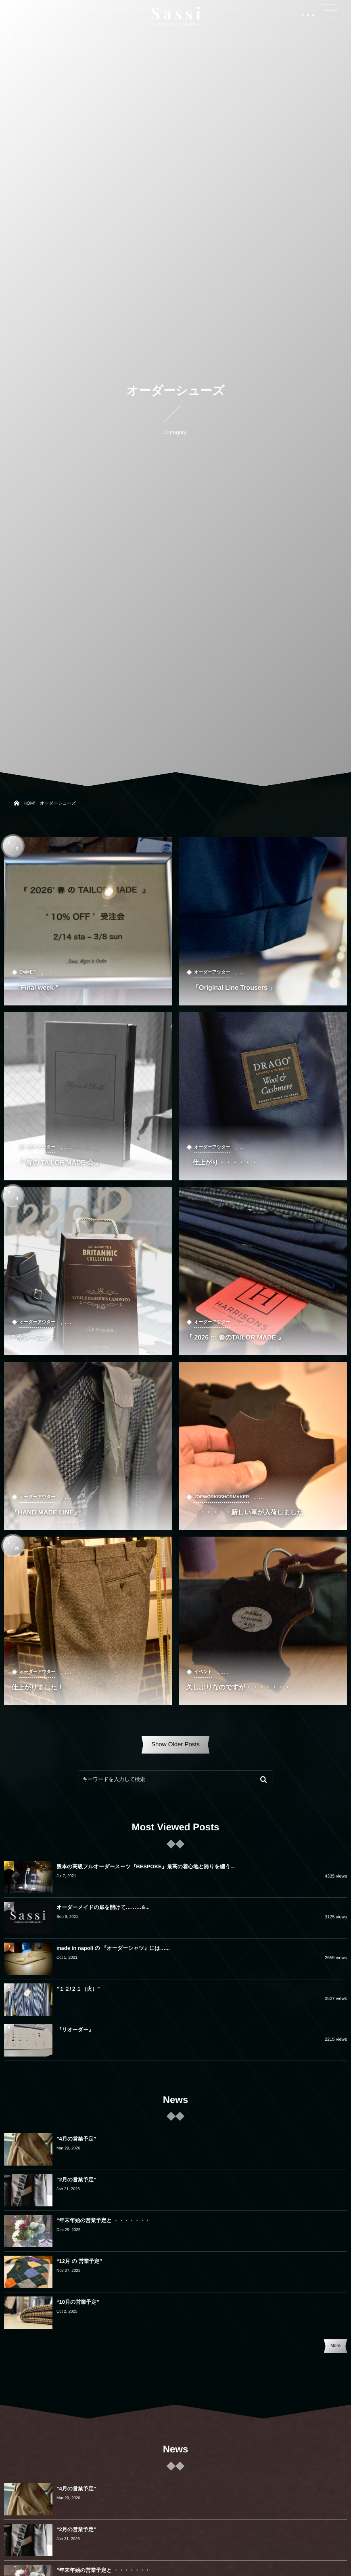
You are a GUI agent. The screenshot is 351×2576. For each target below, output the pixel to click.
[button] (330, 11)
